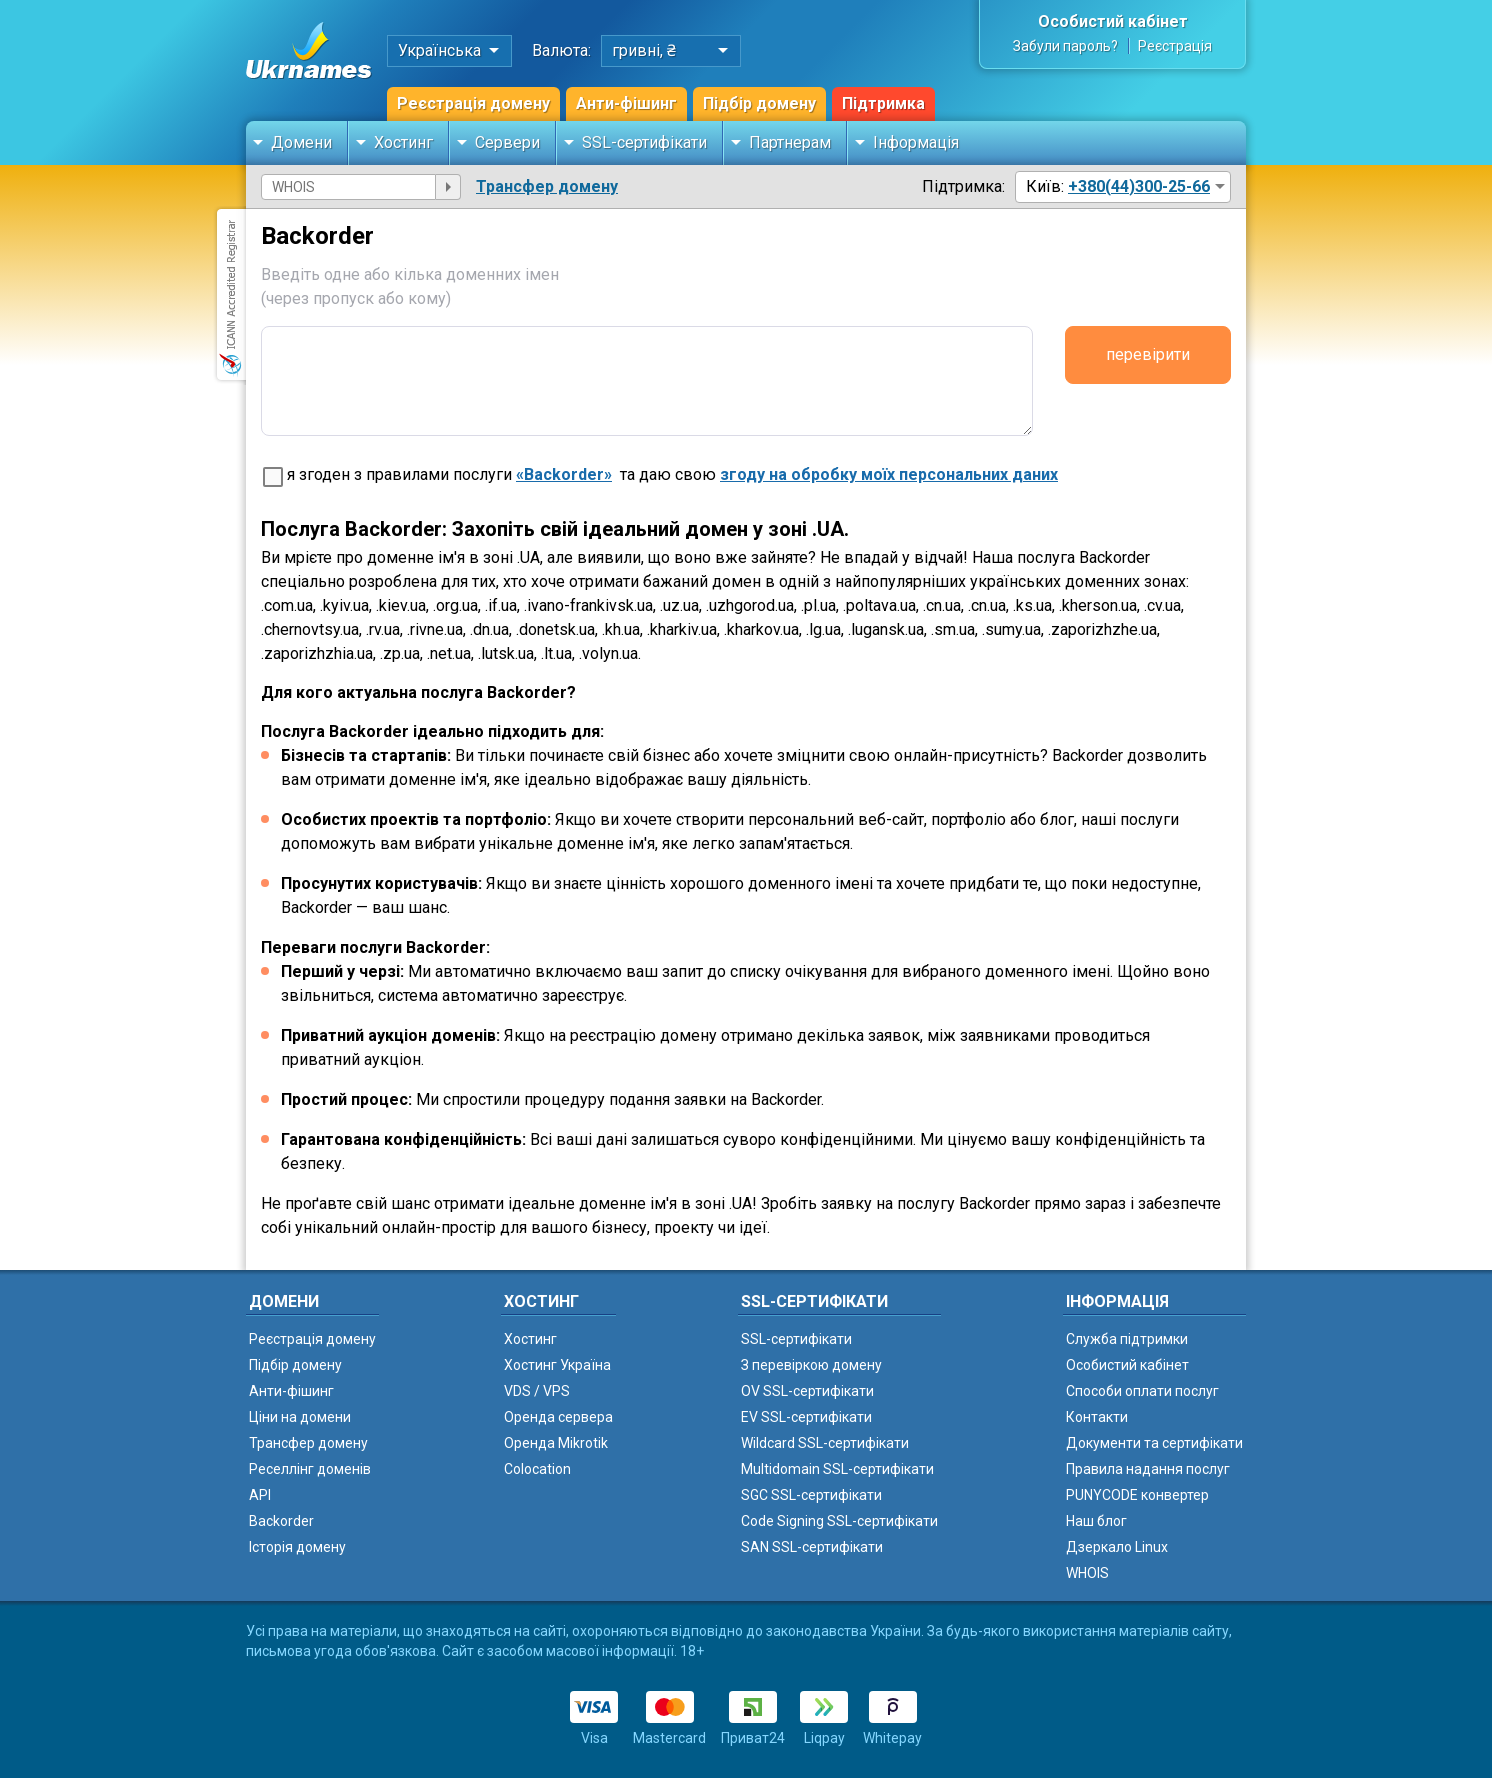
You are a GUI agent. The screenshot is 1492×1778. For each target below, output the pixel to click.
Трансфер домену (547, 186)
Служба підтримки (1127, 1339)
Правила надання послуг (1148, 1469)
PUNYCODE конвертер (1137, 1495)
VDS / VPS (537, 1391)
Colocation (537, 1469)
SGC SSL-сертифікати (811, 1495)
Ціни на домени (300, 1417)
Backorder (281, 1521)
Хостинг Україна (557, 1365)
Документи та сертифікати (1154, 1443)
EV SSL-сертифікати (806, 1417)
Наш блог (1096, 1521)
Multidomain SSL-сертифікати (837, 1469)
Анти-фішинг (626, 103)
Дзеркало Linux (1117, 1547)
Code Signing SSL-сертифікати (839, 1521)
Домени (301, 142)
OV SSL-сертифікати (807, 1391)
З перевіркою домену (811, 1365)
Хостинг (403, 142)
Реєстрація (1175, 46)
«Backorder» (564, 474)
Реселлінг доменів (310, 1469)
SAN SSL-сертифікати (812, 1547)
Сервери (507, 142)
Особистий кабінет (1113, 21)
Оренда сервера (558, 1417)
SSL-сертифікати (644, 142)
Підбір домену (759, 103)
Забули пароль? (1065, 46)
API (260, 1495)
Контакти (1097, 1417)
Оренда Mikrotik (556, 1443)
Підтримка (883, 103)
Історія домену (297, 1547)
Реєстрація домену (473, 103)
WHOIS (1087, 1573)
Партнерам (790, 142)
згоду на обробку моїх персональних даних (889, 474)
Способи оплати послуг (1142, 1391)
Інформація (916, 142)
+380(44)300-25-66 (1139, 186)
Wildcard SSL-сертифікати (825, 1443)
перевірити (1148, 354)
